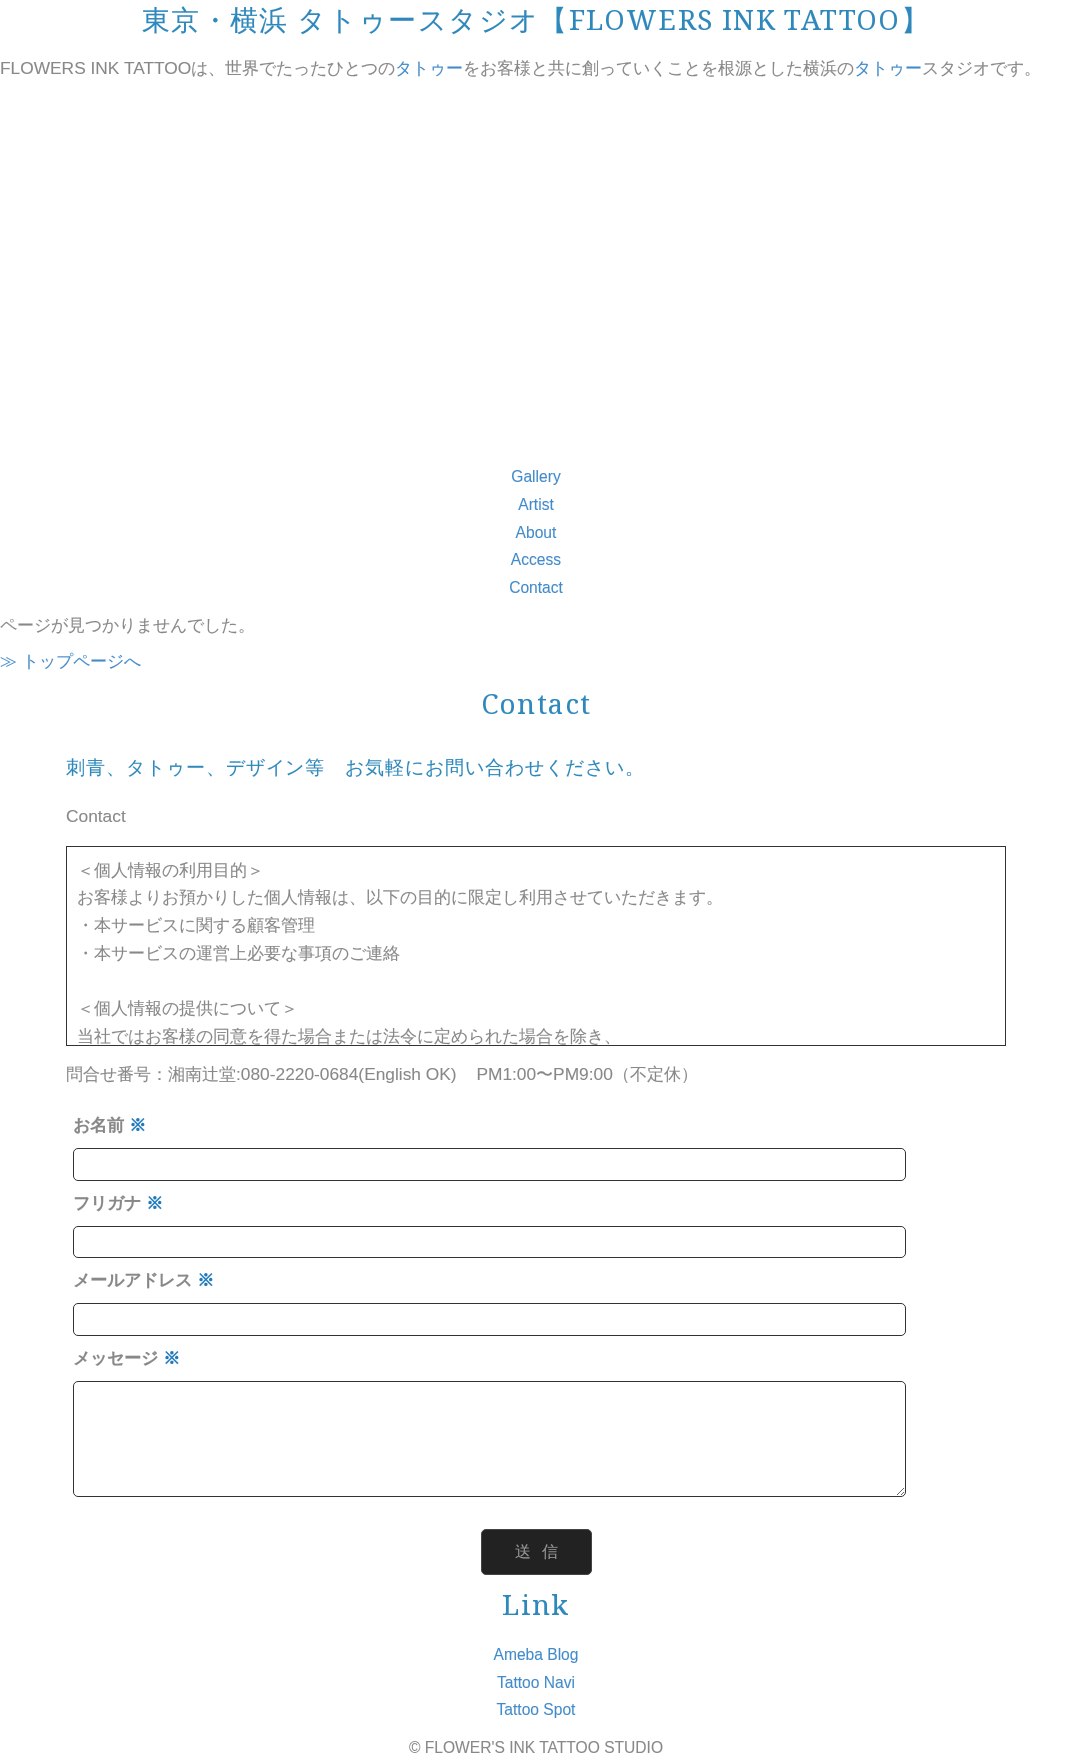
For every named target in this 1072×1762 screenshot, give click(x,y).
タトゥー (429, 68)
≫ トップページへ (70, 661)
